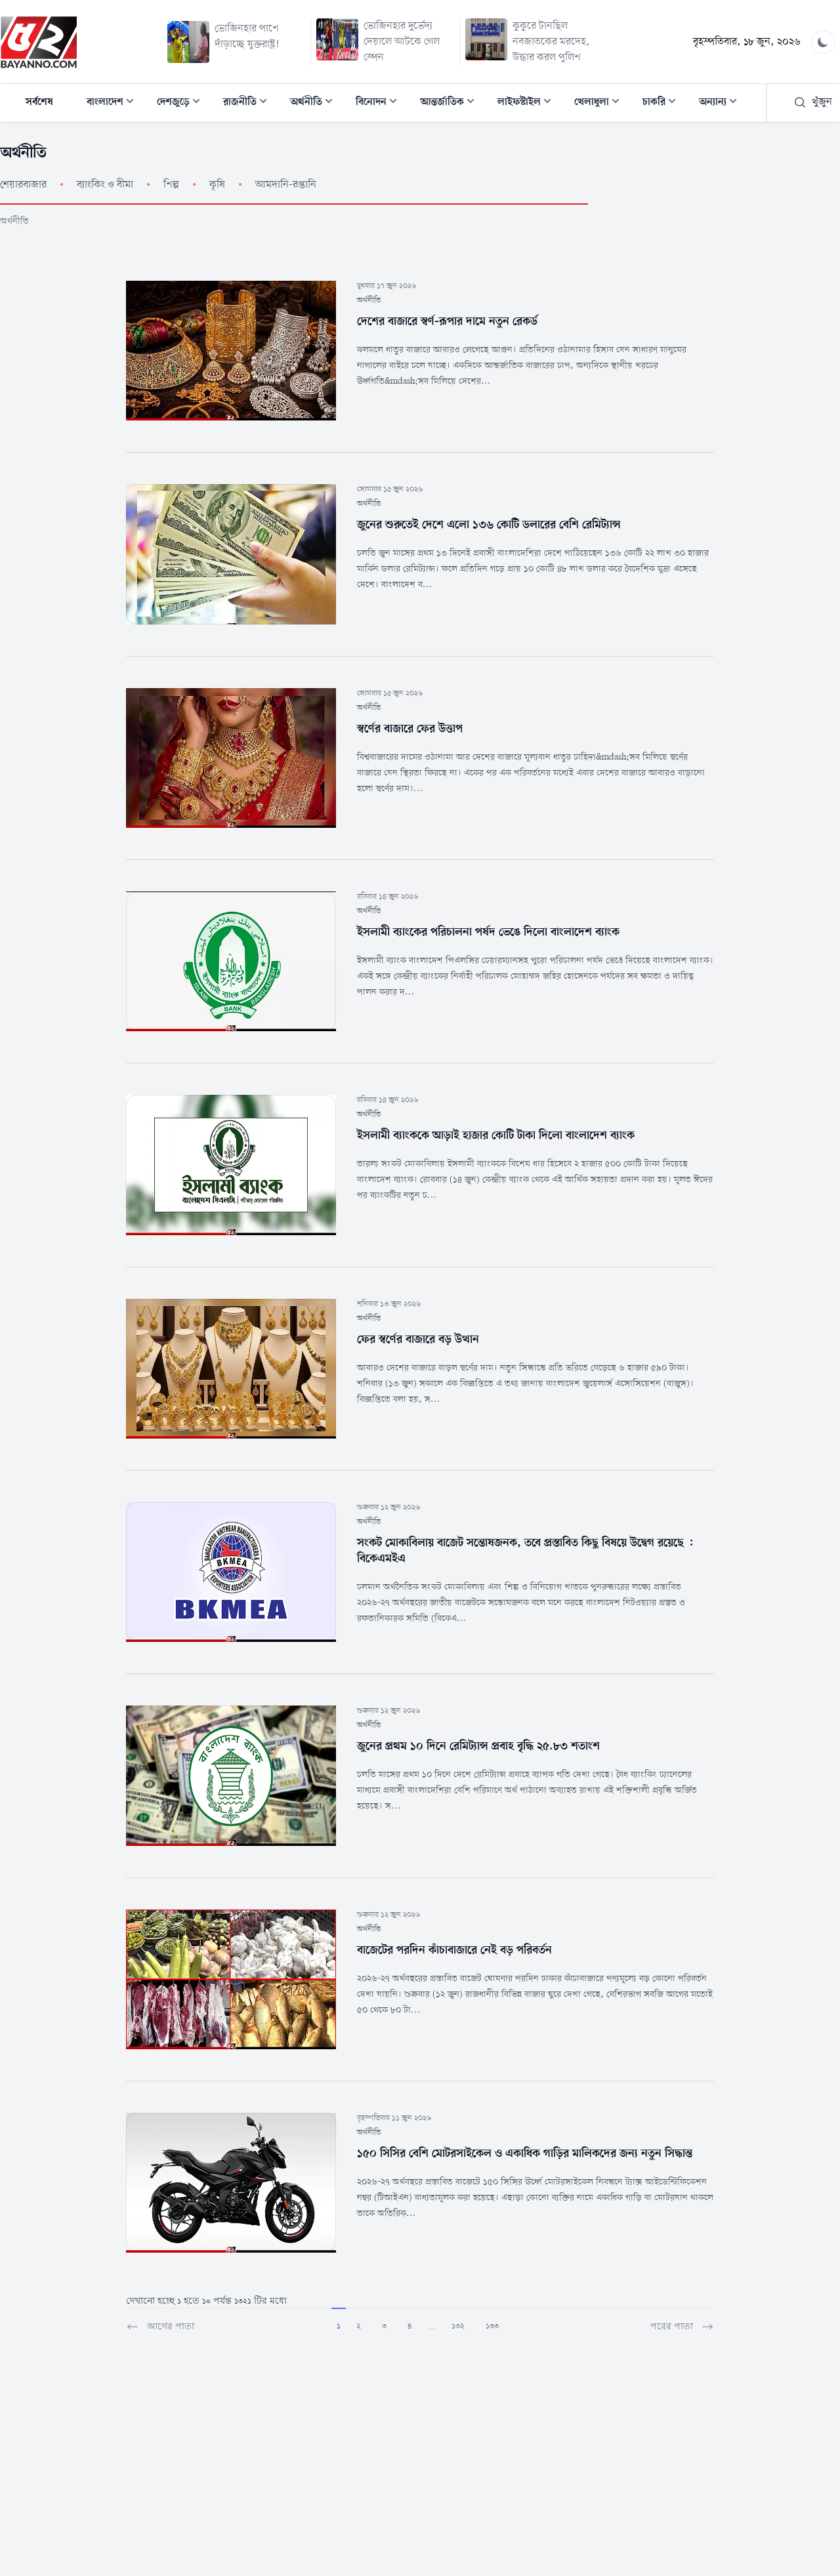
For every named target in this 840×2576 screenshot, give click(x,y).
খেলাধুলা (600, 103)
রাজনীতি (249, 103)
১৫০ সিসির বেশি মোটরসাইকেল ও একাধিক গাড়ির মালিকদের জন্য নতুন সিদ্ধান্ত (524, 2153)
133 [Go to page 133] (492, 2326)
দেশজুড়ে (182, 103)
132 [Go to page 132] (458, 2326)
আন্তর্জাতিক (451, 103)
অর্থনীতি (315, 103)
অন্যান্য (722, 103)
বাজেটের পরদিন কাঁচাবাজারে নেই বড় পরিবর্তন (454, 1950)
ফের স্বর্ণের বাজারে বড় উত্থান (418, 1339)
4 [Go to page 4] (410, 2326)
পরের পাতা (682, 2326)
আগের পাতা (160, 2326)
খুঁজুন (812, 102)
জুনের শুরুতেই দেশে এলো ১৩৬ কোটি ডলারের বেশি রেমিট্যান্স (489, 525)
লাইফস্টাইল (528, 103)
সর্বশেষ (39, 102)
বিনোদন (380, 103)
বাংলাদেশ (114, 103)
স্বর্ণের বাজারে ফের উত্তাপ (410, 729)
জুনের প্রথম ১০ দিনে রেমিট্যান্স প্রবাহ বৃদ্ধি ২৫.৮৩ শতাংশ (478, 1746)
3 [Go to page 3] (384, 2326)
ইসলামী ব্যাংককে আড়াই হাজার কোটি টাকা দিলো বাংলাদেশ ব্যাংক (496, 1135)
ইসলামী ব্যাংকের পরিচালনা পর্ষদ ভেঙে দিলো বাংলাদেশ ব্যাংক (488, 932)
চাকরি (663, 103)
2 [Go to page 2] (358, 2326)
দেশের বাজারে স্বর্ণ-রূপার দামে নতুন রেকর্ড (447, 321)
